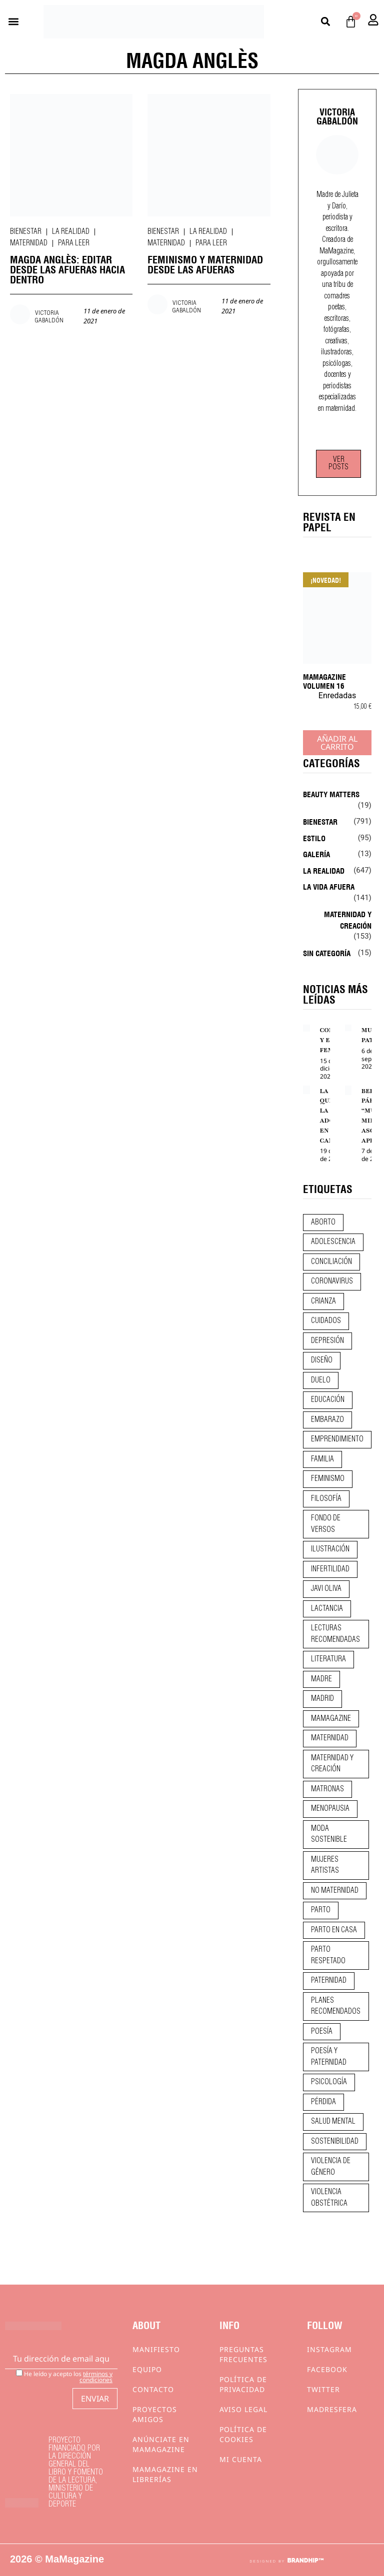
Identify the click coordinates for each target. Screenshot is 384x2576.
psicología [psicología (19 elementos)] (329, 2082)
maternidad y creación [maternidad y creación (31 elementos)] (332, 1764)
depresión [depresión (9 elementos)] (327, 1340)
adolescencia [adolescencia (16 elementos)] (333, 1242)
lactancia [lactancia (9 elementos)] (327, 1608)
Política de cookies (243, 2434)
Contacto (153, 2389)
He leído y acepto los (64, 2376)
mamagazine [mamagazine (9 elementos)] (331, 1718)
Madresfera (332, 2409)
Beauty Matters (331, 794)
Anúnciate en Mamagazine (161, 2444)
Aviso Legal (244, 2409)
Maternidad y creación (348, 919)
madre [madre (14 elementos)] (321, 1679)
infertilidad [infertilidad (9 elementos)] (330, 1569)
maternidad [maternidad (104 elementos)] (329, 1738)
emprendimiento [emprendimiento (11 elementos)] (337, 1439)
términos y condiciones (96, 2377)
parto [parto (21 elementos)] (320, 1910)
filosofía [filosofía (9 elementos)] (326, 1498)
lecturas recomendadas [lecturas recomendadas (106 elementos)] (335, 1634)
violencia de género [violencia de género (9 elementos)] (330, 2167)
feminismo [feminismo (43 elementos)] (327, 1478)
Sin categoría (326, 953)
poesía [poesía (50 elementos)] (321, 2031)
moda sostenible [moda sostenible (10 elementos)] (329, 1834)
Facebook (327, 2369)
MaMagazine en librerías (165, 2474)
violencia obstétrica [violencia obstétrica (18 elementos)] (329, 2198)
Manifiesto (156, 2349)
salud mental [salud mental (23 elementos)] (333, 2121)
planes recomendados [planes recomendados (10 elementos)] (335, 2006)
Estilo (314, 838)
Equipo (147, 2369)
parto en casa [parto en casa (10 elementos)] (334, 1930)
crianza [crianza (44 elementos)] (323, 1301)
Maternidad (29, 243)
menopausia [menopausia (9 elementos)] (330, 1808)
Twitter (323, 2389)
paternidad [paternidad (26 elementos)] (328, 1980)
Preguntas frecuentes (244, 2354)
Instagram (329, 2349)
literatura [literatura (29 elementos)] (328, 1659)
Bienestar (26, 231)
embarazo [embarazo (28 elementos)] (327, 1419)
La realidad (71, 231)
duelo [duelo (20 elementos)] (320, 1380)
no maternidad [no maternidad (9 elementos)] (334, 1890)
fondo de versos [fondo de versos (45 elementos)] (325, 1524)
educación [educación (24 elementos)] (327, 1399)
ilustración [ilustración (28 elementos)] (330, 1549)
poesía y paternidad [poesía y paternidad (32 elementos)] (328, 2057)
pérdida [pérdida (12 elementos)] (323, 2102)
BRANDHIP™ (305, 2560)
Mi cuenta (241, 2459)
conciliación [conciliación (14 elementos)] (331, 1262)
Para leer (74, 243)
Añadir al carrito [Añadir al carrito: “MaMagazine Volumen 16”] (337, 742)
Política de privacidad (243, 2384)
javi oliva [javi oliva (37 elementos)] (326, 1588)
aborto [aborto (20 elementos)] (323, 1222)
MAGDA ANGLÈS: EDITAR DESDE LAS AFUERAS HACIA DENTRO (67, 268)
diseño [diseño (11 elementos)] (321, 1360)
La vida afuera (328, 886)
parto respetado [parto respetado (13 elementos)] (328, 1955)
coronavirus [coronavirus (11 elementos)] (332, 1281)
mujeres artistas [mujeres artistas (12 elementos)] (325, 1865)
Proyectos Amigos (154, 2414)
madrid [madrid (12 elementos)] (322, 1698)
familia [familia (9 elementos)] (322, 1459)
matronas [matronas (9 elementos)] (327, 1789)
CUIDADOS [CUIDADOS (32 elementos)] (326, 1320)
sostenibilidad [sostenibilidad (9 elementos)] (334, 2141)
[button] (13, 21)
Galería (316, 854)
